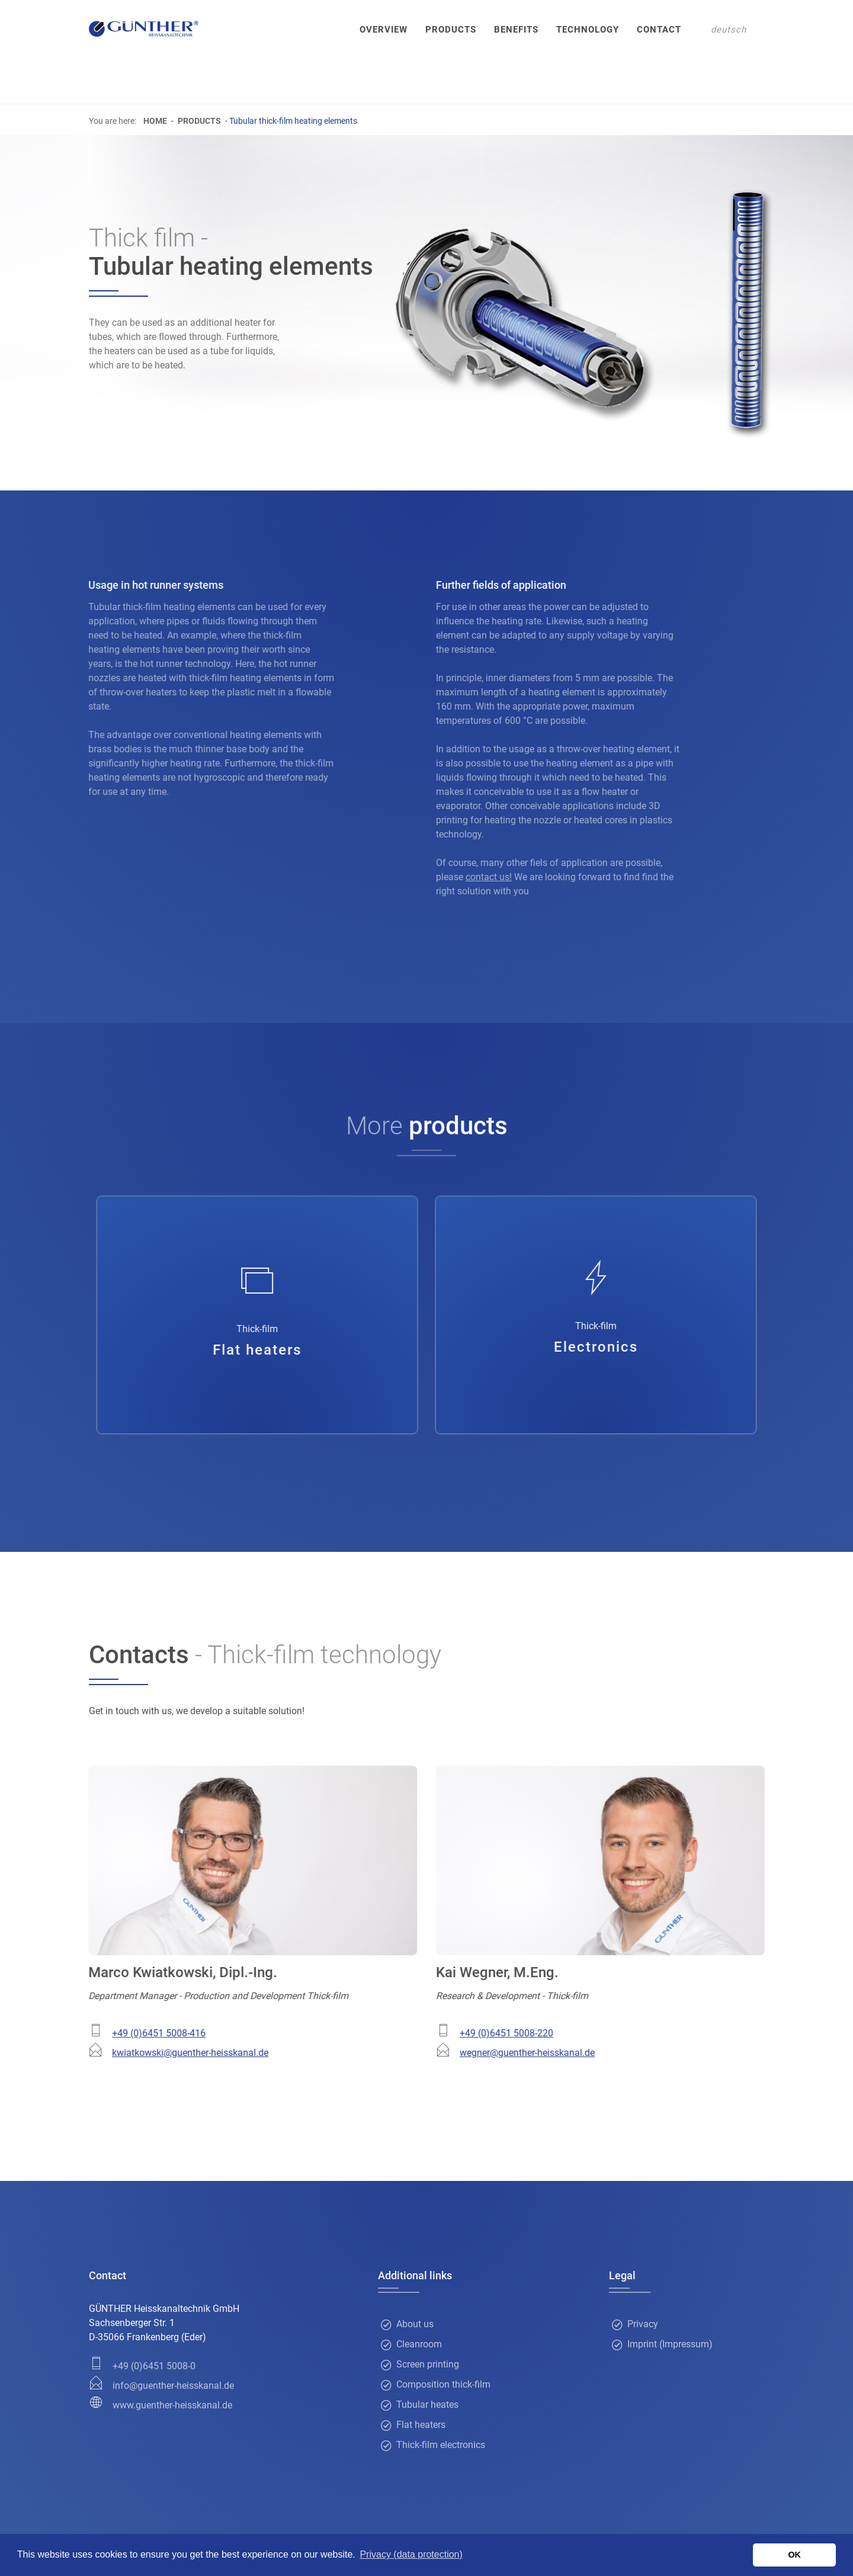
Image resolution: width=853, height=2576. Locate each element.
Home (155, 121)
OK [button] (794, 2554)
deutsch (728, 29)
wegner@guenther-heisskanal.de (543, 2052)
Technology (587, 29)
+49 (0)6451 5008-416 (143, 2033)
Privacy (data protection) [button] (411, 2554)
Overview (384, 29)
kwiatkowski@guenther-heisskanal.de (174, 2052)
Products (450, 29)
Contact (659, 29)
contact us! (505, 877)
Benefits (516, 29)
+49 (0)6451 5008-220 (522, 2033)
